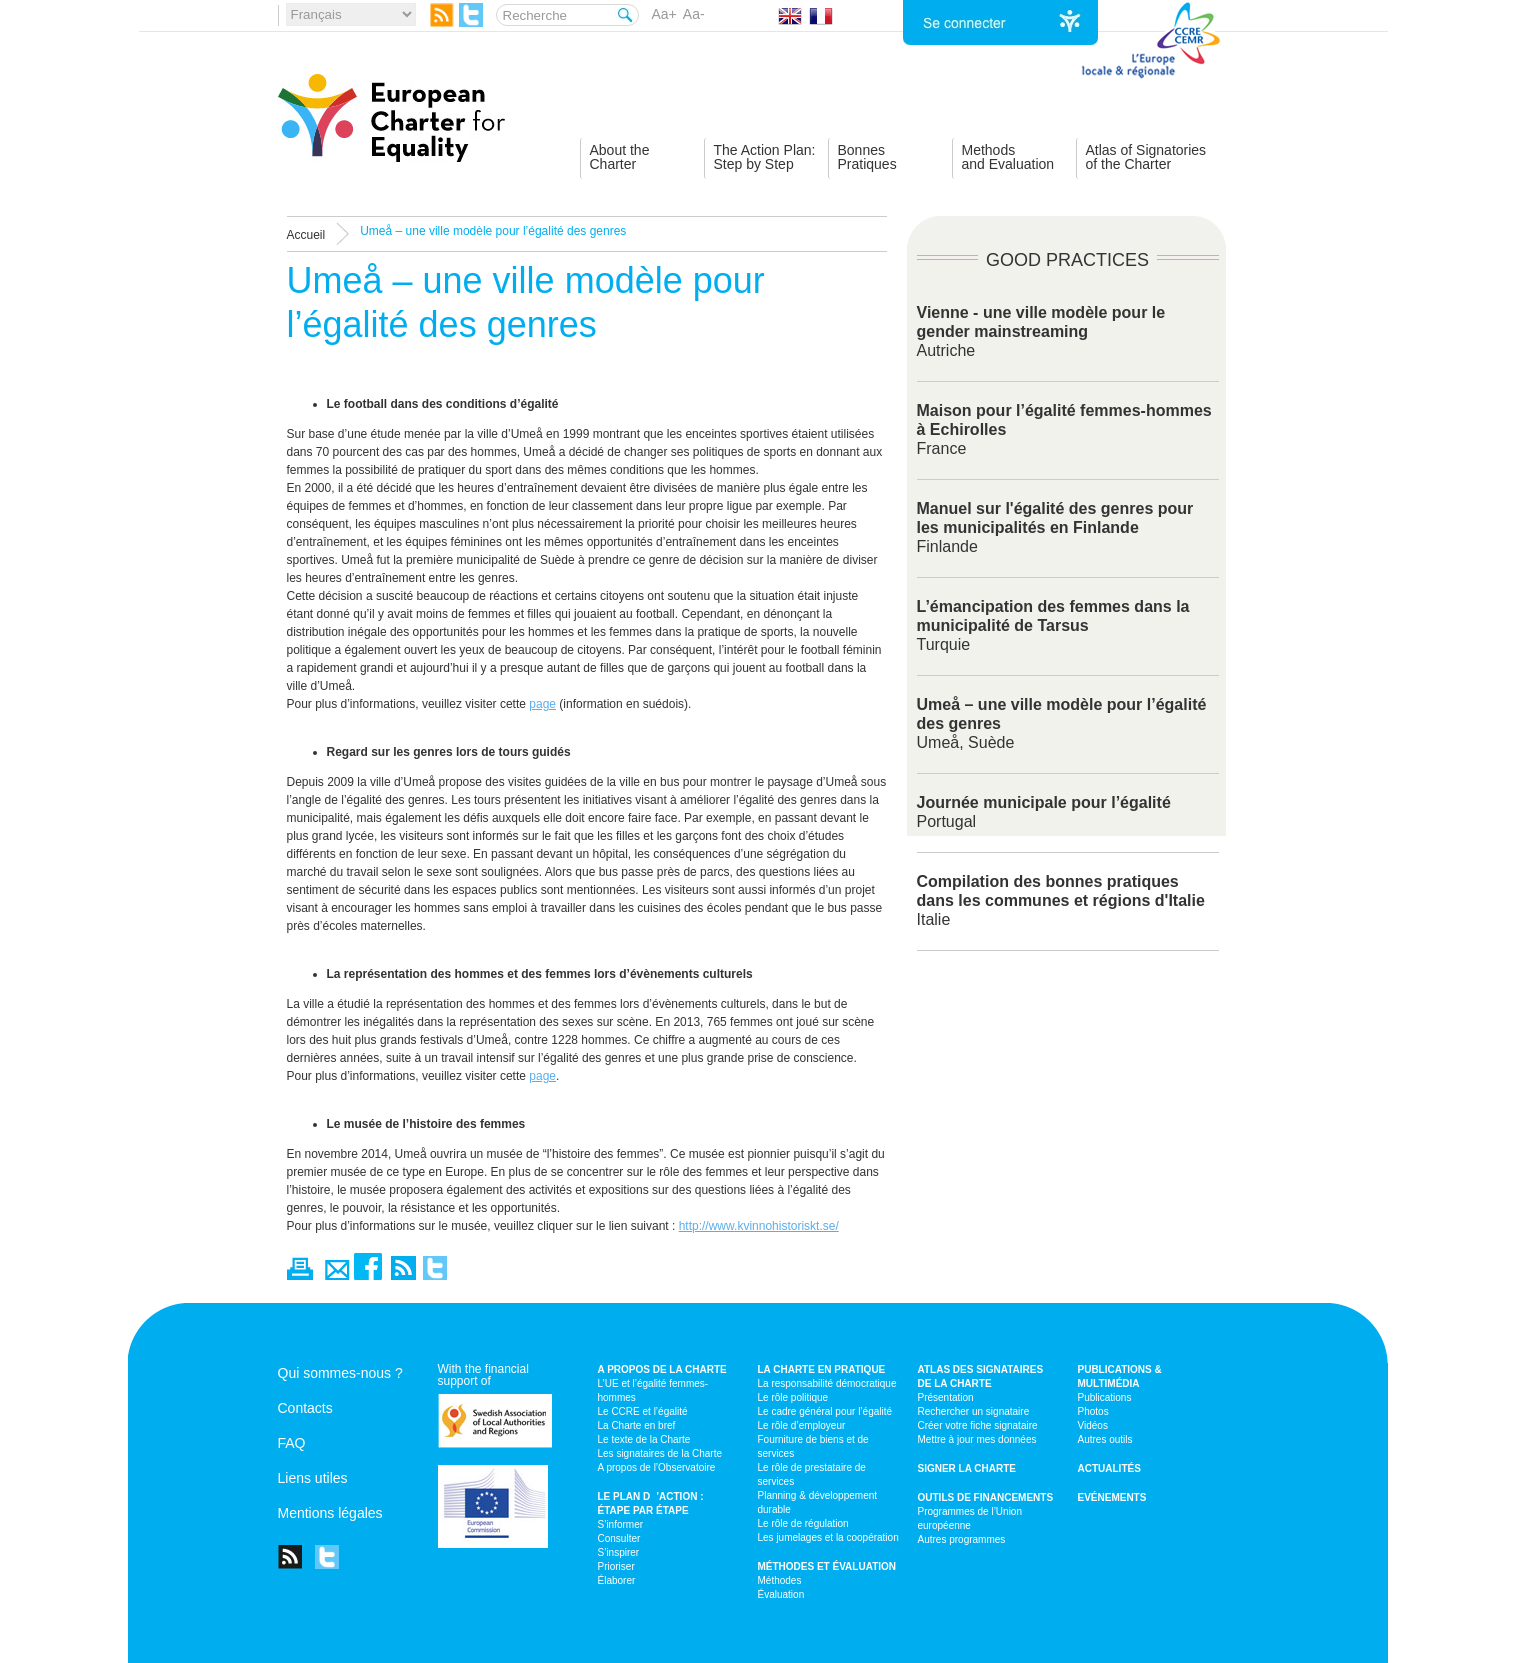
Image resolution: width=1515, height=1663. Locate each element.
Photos (1093, 1411)
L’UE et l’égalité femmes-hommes (653, 1390)
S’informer (621, 1524)
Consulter (619, 1538)
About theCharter (620, 157)
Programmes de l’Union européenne (970, 1518)
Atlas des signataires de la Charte (981, 1376)
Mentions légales (330, 1513)
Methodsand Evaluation (1008, 157)
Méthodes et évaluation (827, 1566)
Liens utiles (313, 1478)
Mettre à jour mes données (977, 1439)
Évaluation (781, 1594)
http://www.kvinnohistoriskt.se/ (759, 1226)
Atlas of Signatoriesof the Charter (1146, 157)
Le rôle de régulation (803, 1523)
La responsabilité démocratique (827, 1383)
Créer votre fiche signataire (978, 1425)
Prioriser (616, 1566)
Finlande (1055, 527)
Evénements (1112, 1497)
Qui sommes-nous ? (340, 1373)
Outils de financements (986, 1497)
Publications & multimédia (1120, 1376)
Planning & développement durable (818, 1502)
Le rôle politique (793, 1397)
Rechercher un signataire (974, 1411)
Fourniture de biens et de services (813, 1446)
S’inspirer (619, 1552)
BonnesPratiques (867, 157)
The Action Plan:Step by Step (765, 157)
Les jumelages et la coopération (828, 1537)
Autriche (1041, 331)
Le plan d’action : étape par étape (651, 1503)
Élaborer (617, 1580)
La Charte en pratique (822, 1369)
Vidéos (1093, 1425)
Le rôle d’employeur (802, 1425)
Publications (1105, 1397)
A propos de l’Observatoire (657, 1467)
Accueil (306, 235)
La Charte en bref (637, 1425)
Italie (1061, 900)
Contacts (305, 1408)
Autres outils (1105, 1439)
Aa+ (664, 14)
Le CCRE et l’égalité (643, 1411)
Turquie (1053, 625)
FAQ (292, 1443)
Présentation (946, 1397)
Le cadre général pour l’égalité (825, 1411)
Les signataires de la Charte (660, 1453)
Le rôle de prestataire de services (812, 1474)
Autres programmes (962, 1539)
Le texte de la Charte (644, 1439)
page (542, 704)
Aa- (694, 14)
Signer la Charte (967, 1468)
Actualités (1109, 1468)
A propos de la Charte (662, 1369)
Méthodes (780, 1580)
